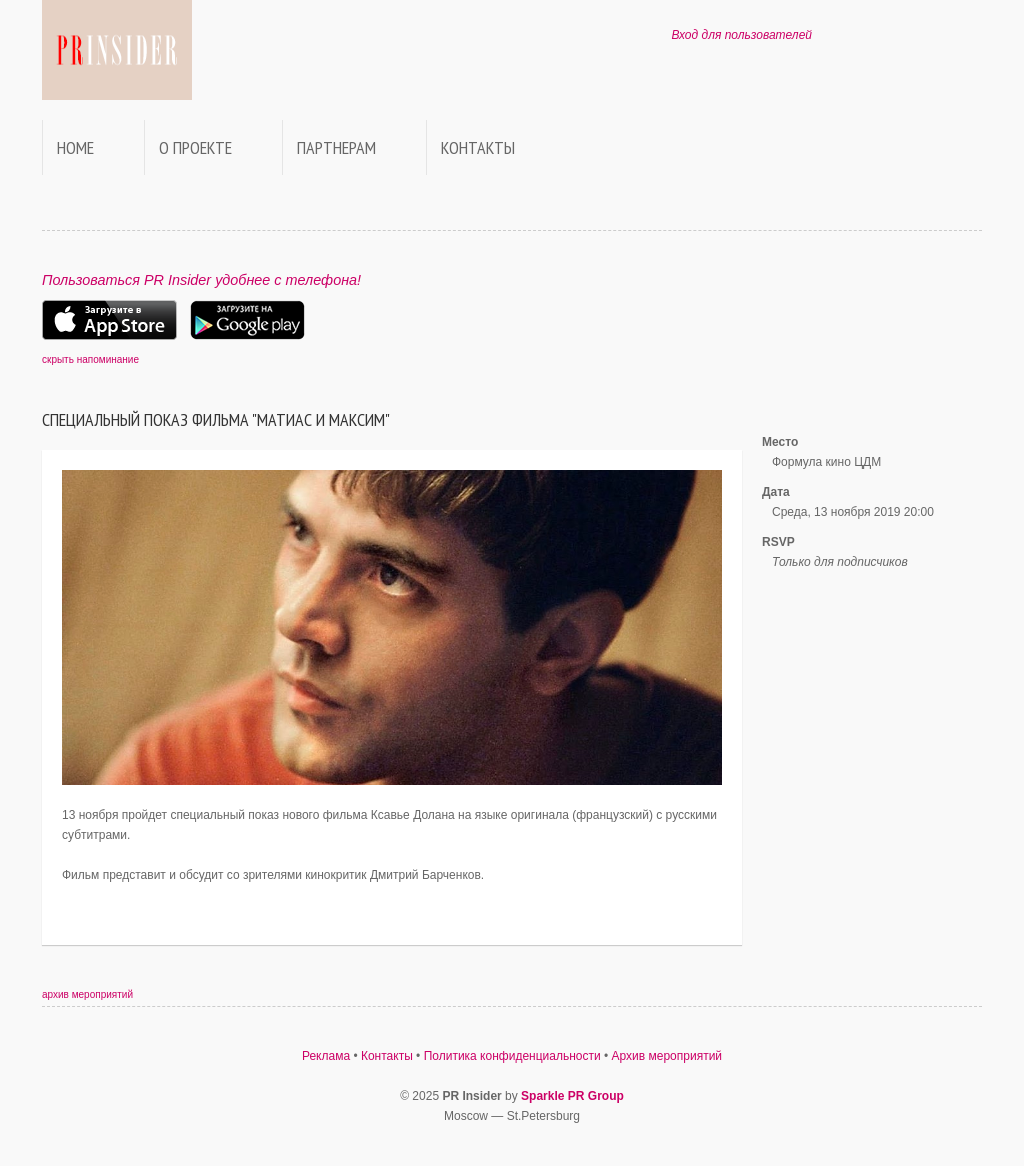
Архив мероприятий (667, 1056)
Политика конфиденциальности (512, 1056)
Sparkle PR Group (572, 1096)
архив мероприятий (87, 994)
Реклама (326, 1056)
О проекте (195, 147)
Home (75, 147)
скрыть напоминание (90, 359)
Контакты (478, 147)
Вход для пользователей (741, 35)
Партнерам (336, 147)
